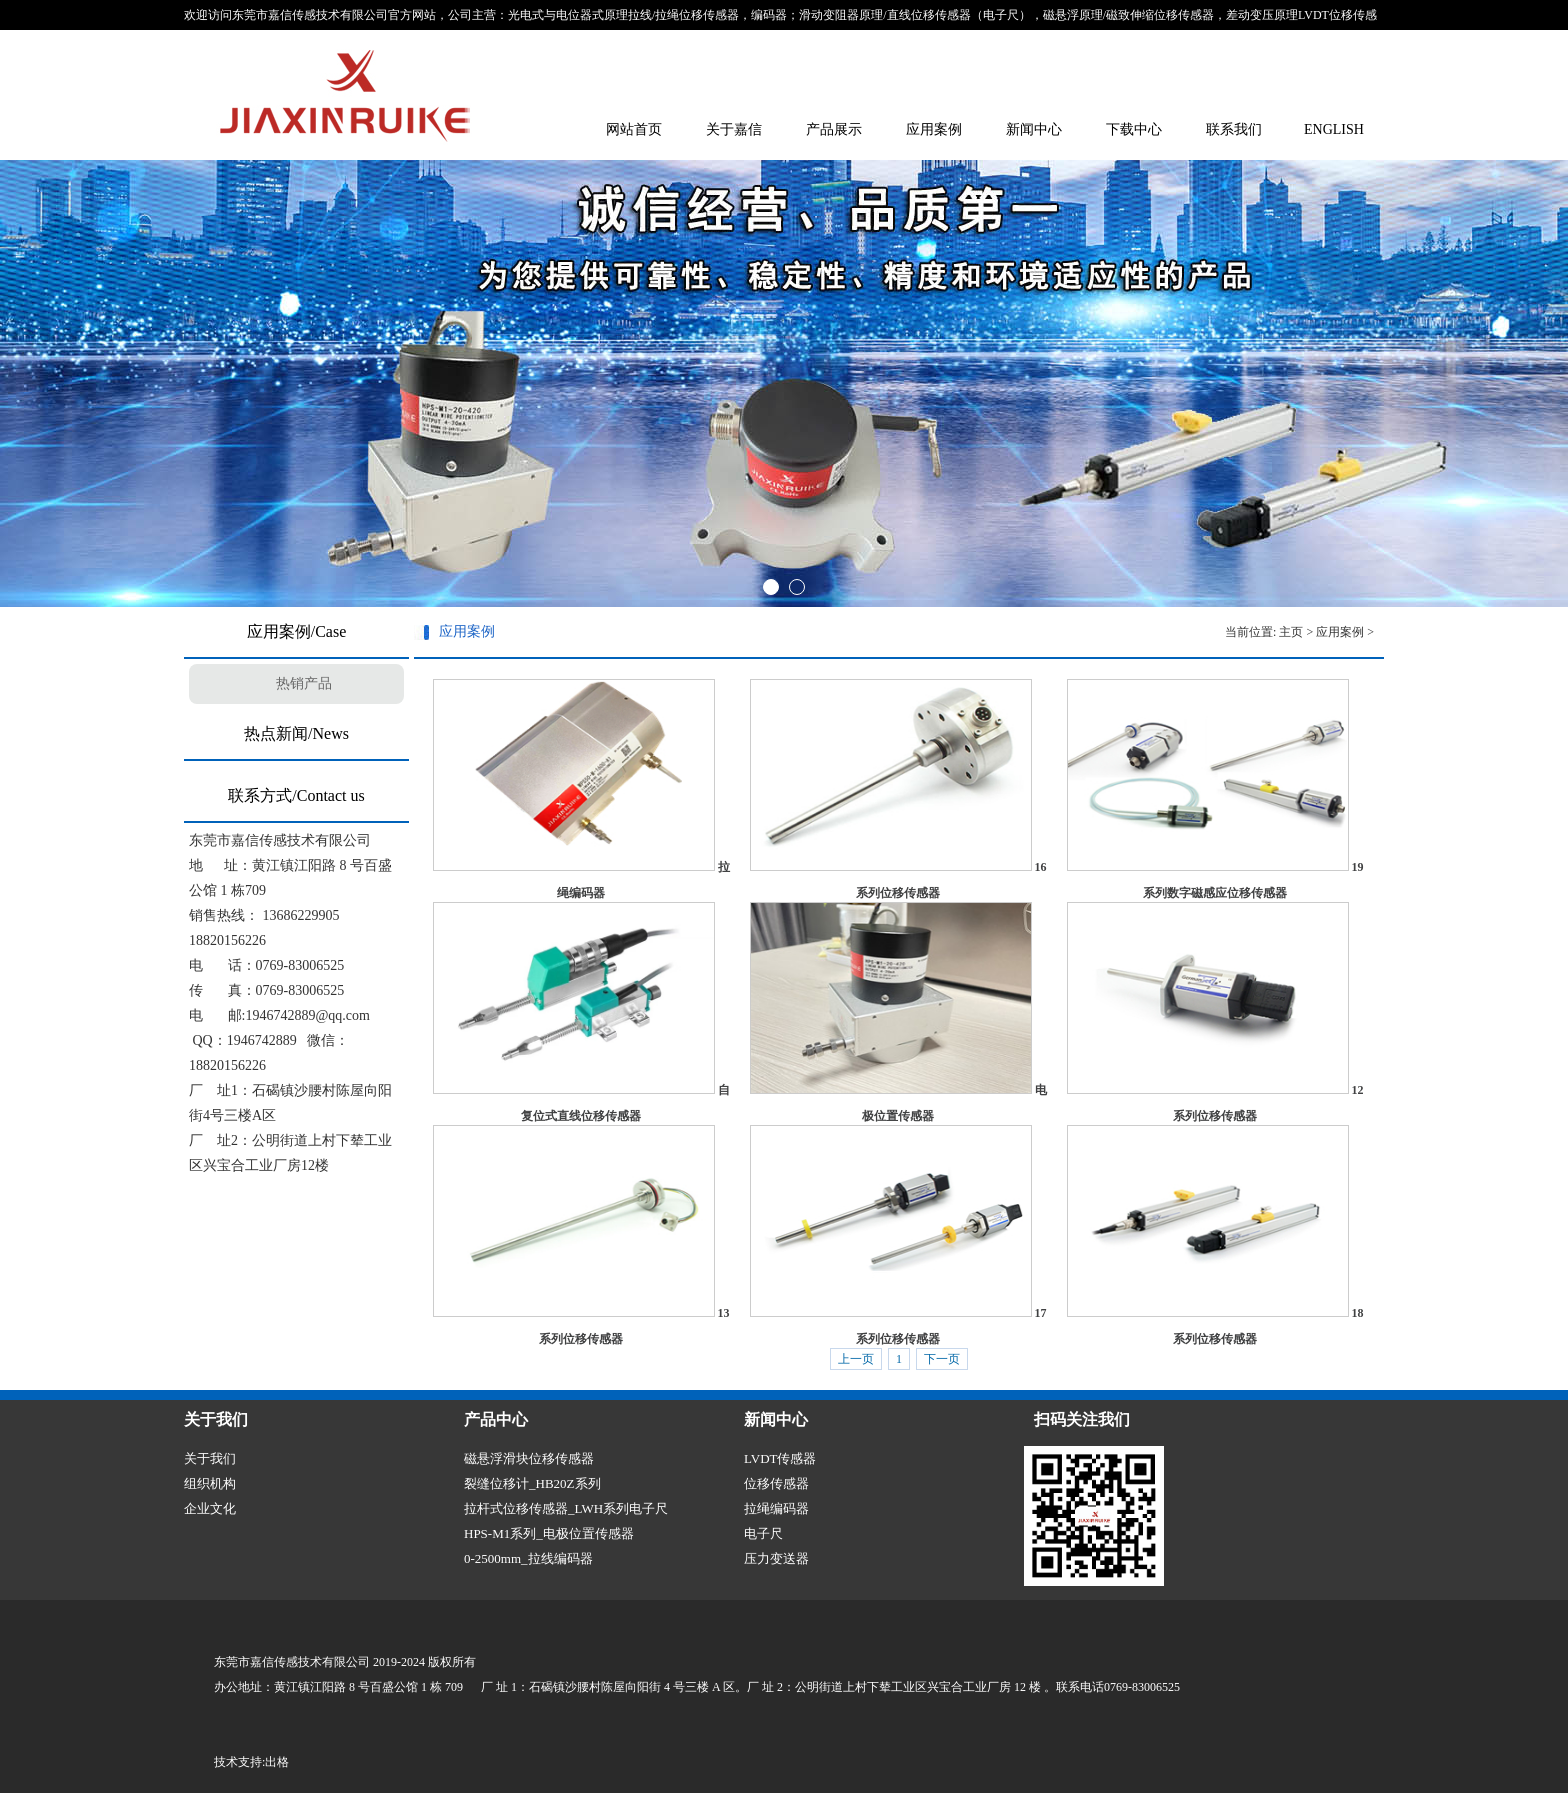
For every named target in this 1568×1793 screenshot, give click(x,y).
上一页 (856, 1359)
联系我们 (1234, 129)
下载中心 (1134, 129)
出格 (277, 1762)
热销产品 (304, 683)
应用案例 (934, 129)
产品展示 (834, 129)
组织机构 (210, 1483)
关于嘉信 (734, 129)
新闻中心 (1034, 129)
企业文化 (210, 1508)
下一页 (942, 1359)
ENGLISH (1334, 129)
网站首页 (634, 129)
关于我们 (210, 1458)
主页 (1291, 632)
